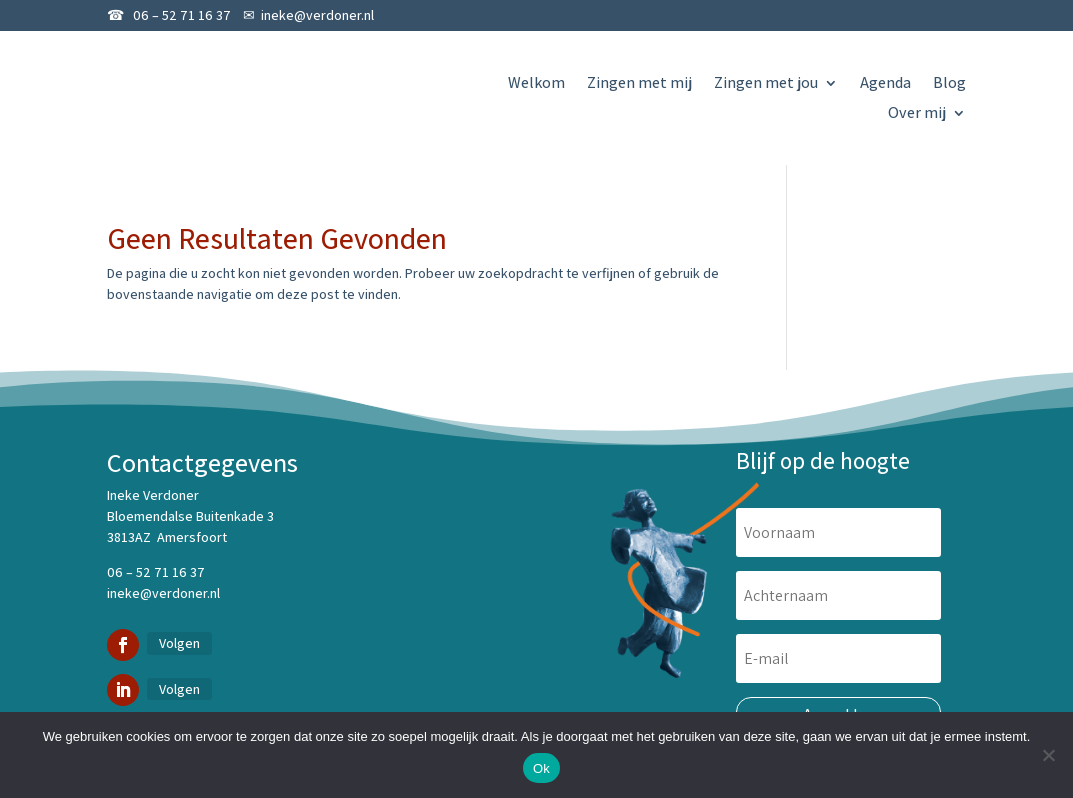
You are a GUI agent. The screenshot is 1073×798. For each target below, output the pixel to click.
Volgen (179, 643)
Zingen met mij (639, 84)
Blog (949, 84)
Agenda (885, 84)
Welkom (536, 84)
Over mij (917, 114)
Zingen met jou (766, 84)
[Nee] (1048, 755)
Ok (541, 768)
